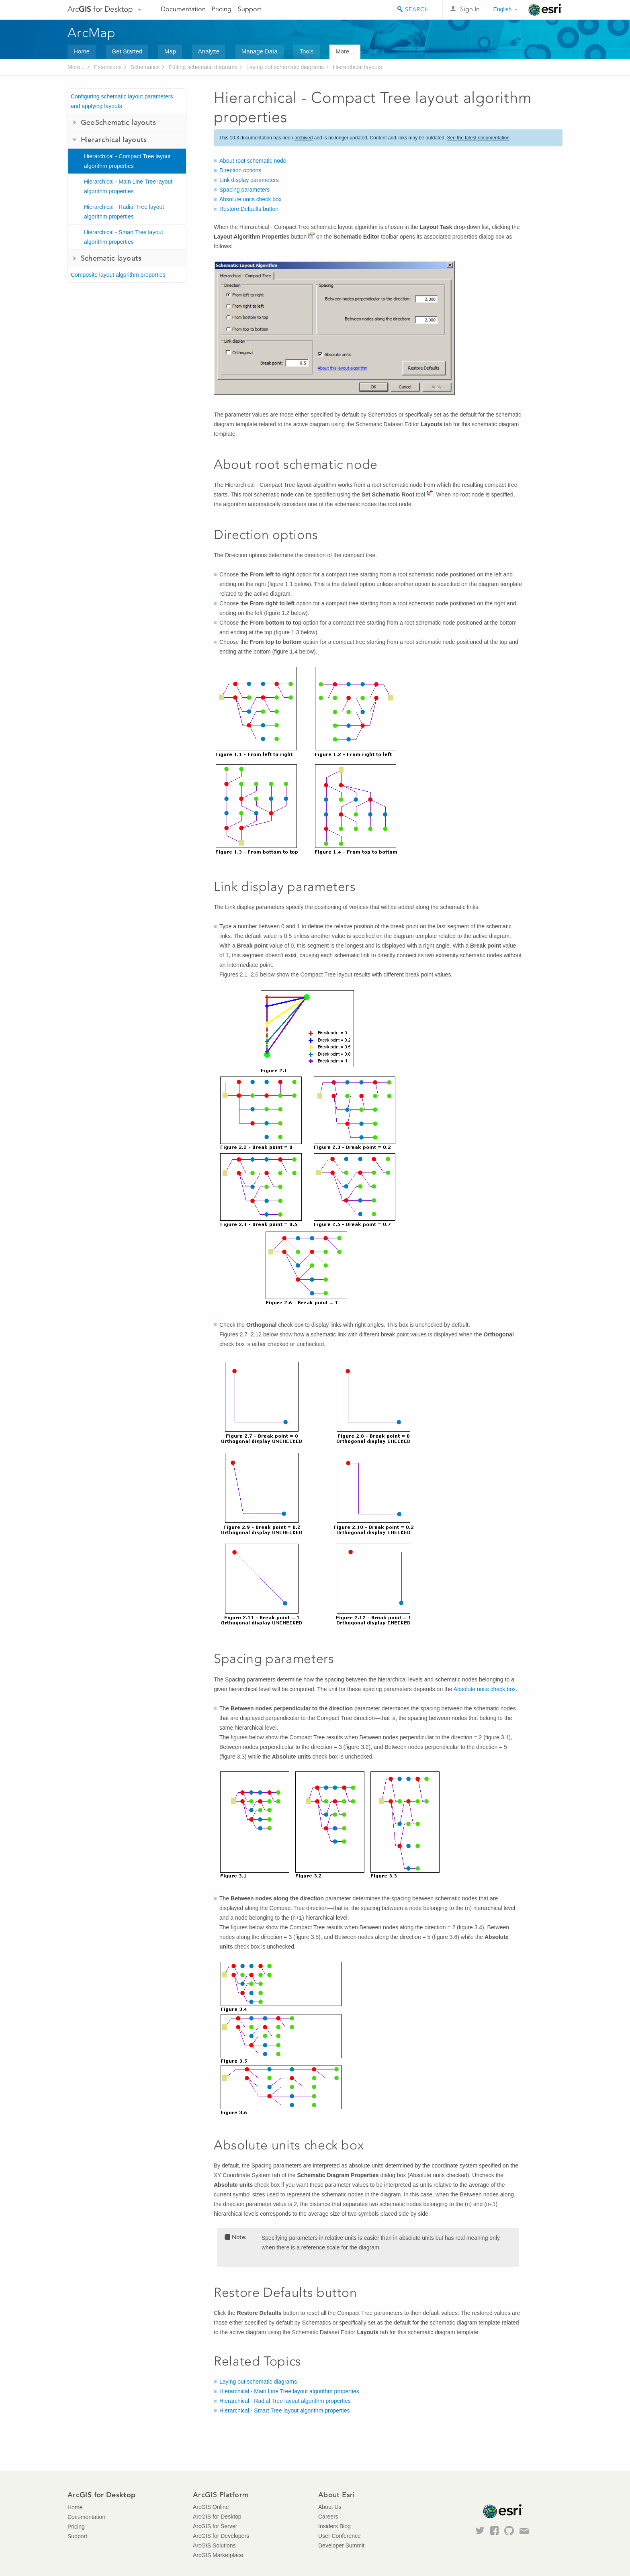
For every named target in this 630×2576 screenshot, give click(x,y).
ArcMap (92, 32)
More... (344, 51)
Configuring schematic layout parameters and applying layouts (122, 101)
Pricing (221, 9)
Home (82, 51)
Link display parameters (249, 180)
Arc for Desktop (100, 9)
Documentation (183, 9)
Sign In (470, 9)
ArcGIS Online (211, 2507)
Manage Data (259, 51)
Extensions (107, 67)
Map (170, 51)
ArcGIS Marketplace (218, 2555)
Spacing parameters (244, 189)
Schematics (145, 67)
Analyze (208, 51)
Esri (545, 9)
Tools (306, 51)
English (502, 9)
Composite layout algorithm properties (118, 275)
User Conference (339, 2536)
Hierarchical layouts (357, 67)
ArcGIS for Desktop (217, 2516)
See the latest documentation (478, 138)
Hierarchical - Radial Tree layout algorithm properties (124, 212)
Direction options (240, 170)
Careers (328, 2516)
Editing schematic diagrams (203, 67)
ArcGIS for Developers (221, 2536)
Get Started (127, 51)
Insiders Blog (334, 2526)
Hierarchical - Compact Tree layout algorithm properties (127, 161)
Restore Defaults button (248, 209)
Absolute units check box (250, 199)
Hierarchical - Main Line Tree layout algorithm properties (128, 186)
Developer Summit (341, 2545)
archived (304, 138)
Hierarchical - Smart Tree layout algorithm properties (123, 237)
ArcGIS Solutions (214, 2545)
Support (249, 9)
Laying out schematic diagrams (285, 67)
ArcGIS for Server (215, 2526)
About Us (330, 2507)
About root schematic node (252, 160)
